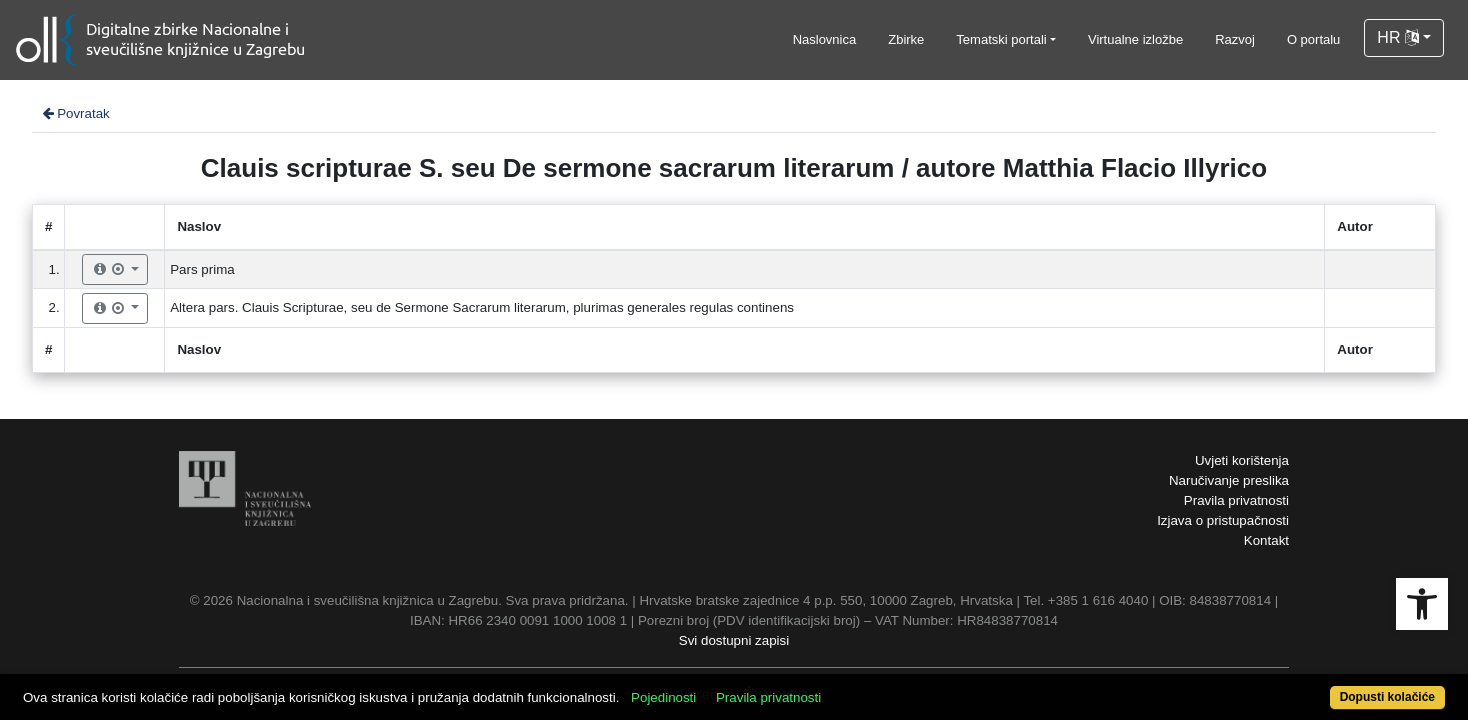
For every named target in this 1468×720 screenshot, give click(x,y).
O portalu (1313, 39)
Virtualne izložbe (1135, 39)
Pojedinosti (736, 686)
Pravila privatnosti (1236, 500)
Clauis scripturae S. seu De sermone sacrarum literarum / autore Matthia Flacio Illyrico (734, 168)
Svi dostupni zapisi (734, 640)
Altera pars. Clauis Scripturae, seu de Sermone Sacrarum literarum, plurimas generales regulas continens (482, 307)
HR (1398, 37)
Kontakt (1266, 540)
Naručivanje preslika (1229, 480)
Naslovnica (825, 39)
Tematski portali (1001, 39)
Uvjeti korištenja (1242, 460)
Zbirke (906, 39)
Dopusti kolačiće (1309, 686)
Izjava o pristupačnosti (1223, 520)
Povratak (75, 113)
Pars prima (202, 269)
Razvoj (1235, 39)
